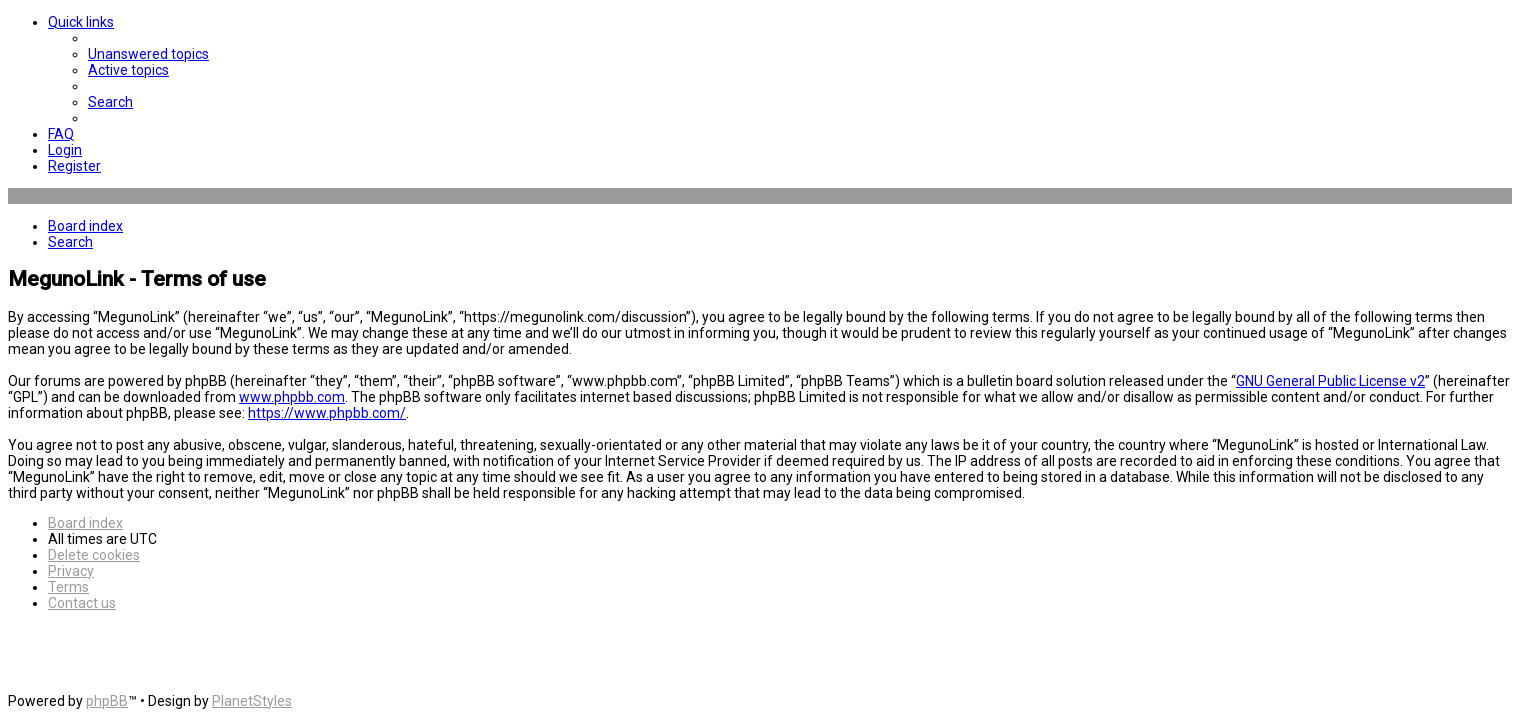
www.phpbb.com (292, 397)
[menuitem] (148, 54)
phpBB (107, 701)
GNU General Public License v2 (1330, 381)
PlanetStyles (252, 701)
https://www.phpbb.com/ (327, 413)
